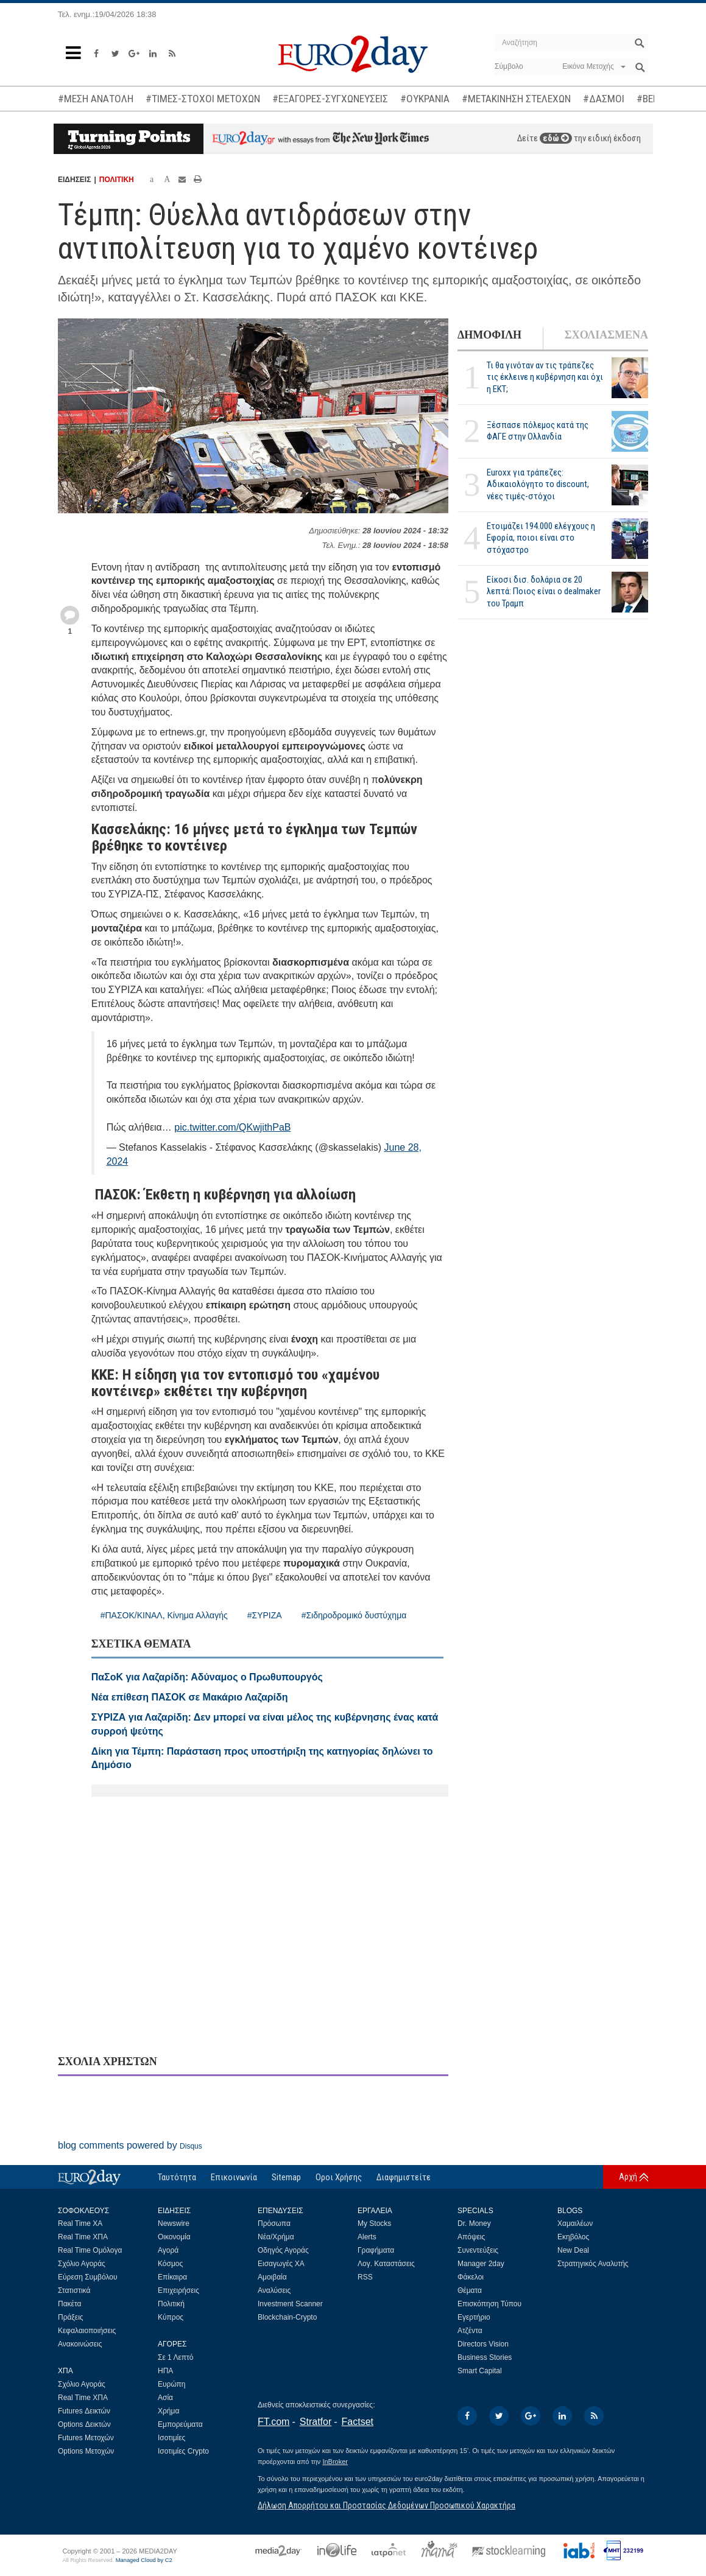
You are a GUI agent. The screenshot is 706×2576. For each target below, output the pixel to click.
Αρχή (628, 2176)
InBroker (335, 2461)
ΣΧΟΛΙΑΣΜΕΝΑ (606, 335)
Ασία (165, 2397)
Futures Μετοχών (86, 2438)
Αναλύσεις (274, 2290)
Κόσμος (170, 2263)
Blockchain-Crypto (287, 2317)
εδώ (556, 138)
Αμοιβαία (272, 2277)
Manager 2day (480, 2263)
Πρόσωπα (274, 2223)
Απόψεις (471, 2237)
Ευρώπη (172, 2384)
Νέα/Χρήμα (276, 2237)
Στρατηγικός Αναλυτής (593, 2263)
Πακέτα (69, 2304)
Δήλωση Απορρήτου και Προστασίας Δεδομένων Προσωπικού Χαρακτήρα (386, 2505)
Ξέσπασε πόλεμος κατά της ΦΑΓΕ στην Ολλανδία (537, 430)
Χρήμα (168, 2411)
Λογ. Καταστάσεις (386, 2263)
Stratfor (315, 2421)
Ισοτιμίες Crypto (183, 2451)
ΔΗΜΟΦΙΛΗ (489, 335)
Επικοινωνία (234, 2177)
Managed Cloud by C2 (144, 2560)
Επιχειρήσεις (178, 2290)
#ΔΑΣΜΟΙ (603, 99)
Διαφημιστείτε (403, 2177)
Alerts (367, 2237)
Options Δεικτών (84, 2424)
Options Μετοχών (86, 2451)
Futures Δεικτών (84, 2411)
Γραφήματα (376, 2250)
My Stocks (374, 2223)
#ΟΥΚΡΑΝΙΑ (425, 99)
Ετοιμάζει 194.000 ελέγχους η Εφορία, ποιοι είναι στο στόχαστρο (541, 538)
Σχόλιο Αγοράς (81, 2263)
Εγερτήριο (473, 2317)
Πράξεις (70, 2317)
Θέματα (469, 2290)
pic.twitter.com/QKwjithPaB (232, 1127)
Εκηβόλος (573, 2237)
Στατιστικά (74, 2290)
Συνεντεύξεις (477, 2250)
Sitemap (286, 2177)
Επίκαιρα (172, 2277)
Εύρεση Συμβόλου (87, 2277)
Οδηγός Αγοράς (283, 2250)
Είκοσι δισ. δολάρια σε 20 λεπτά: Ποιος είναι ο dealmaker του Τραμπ (544, 591)
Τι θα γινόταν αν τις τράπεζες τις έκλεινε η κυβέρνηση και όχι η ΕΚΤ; (545, 377)
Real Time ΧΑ (80, 2223)
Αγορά (168, 2250)
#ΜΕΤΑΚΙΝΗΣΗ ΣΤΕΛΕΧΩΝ (516, 99)
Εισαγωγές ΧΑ (281, 2263)
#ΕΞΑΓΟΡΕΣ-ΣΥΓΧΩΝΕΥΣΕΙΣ (330, 99)
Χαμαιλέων (575, 2223)
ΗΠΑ (165, 2371)
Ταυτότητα (177, 2177)
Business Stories (484, 2357)
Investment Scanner (290, 2304)
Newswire (173, 2223)
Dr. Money (474, 2223)
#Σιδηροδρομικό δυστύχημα (354, 1615)
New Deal (573, 2250)
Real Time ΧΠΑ (83, 2237)
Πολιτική (171, 2304)
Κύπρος (170, 2317)
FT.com (273, 2421)
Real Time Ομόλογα (90, 2250)
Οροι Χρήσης (339, 2177)
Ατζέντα (469, 2330)
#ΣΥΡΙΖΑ (264, 1615)
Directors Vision (483, 2344)
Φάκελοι (470, 2277)
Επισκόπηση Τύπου (489, 2304)
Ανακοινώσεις (80, 2344)
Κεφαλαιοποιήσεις (87, 2330)
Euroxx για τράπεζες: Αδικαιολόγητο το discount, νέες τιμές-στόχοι (538, 484)
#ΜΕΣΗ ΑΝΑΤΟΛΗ (95, 99)
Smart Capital (479, 2371)
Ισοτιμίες (171, 2438)
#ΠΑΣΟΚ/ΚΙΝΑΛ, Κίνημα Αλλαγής (164, 1615)
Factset (357, 2421)
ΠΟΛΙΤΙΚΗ (116, 179)
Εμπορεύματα (180, 2424)
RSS (365, 2277)
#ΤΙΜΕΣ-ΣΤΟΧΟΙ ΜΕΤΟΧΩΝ (203, 99)
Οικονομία (174, 2237)
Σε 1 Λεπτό (176, 2357)
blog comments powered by (130, 2145)
